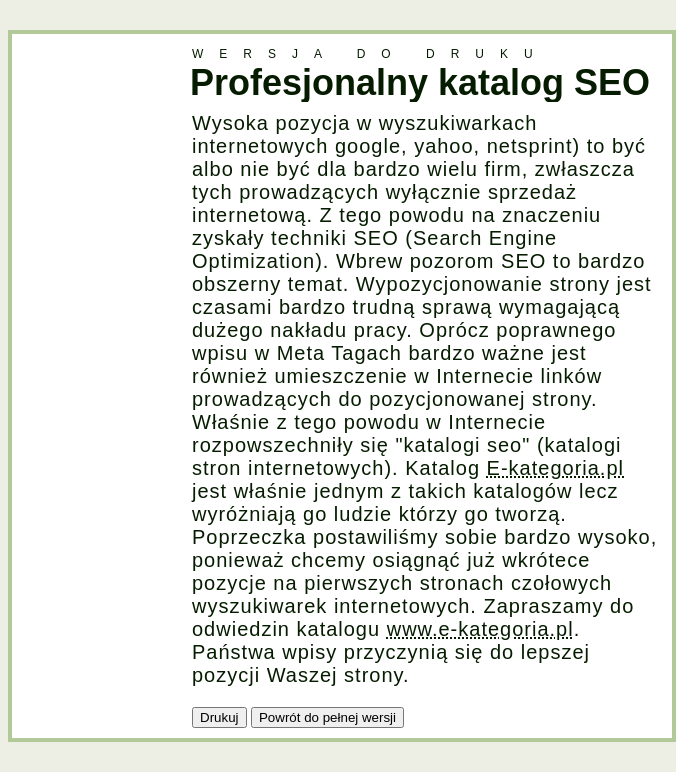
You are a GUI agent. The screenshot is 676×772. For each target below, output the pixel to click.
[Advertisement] (92, 334)
